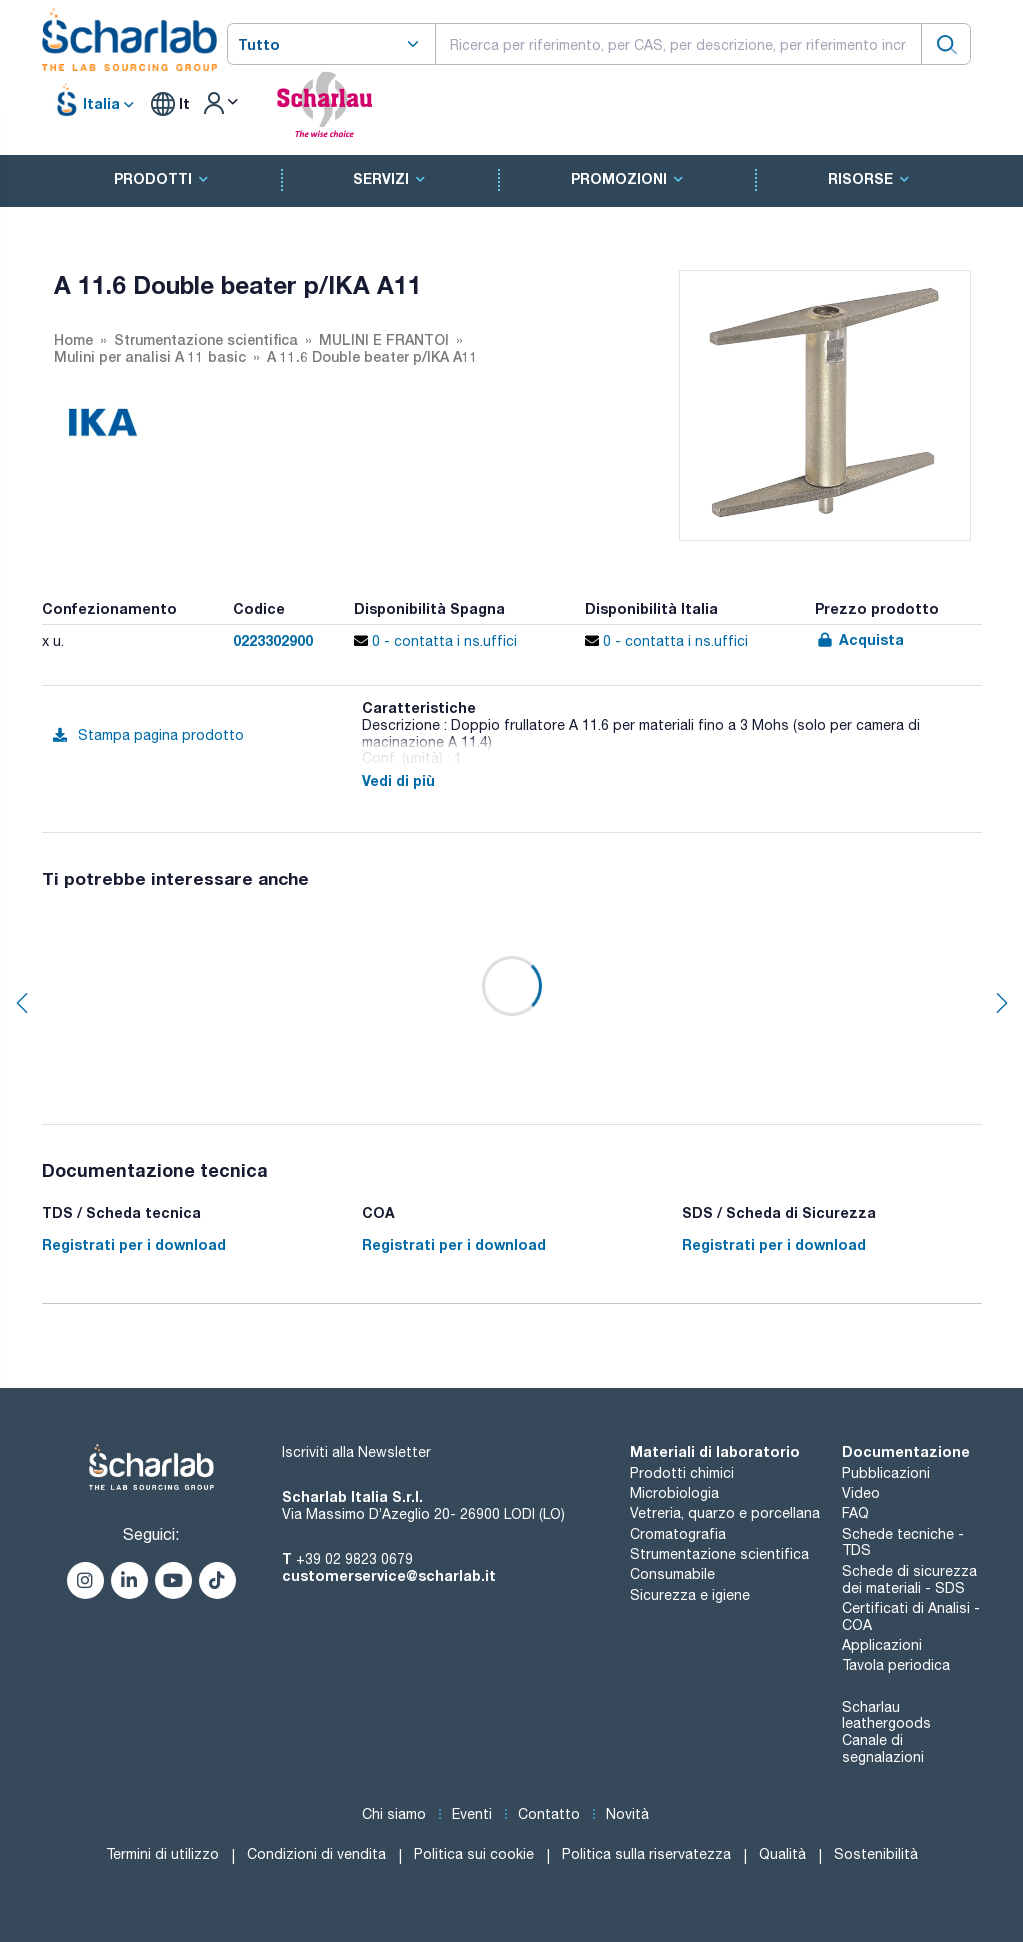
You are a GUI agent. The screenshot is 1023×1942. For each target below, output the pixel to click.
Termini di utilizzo (162, 1854)
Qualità (782, 1854)
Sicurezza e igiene (690, 1595)
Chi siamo (394, 1814)
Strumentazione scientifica (719, 1554)
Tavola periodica (896, 1665)
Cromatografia (678, 1534)
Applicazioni (882, 1645)
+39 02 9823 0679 (354, 1559)
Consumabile (672, 1574)
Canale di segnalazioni (883, 1748)
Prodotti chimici (682, 1473)
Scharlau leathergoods (886, 1715)
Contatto (549, 1814)
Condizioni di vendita (316, 1854)
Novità (627, 1814)
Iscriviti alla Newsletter (356, 1452)
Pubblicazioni (886, 1473)
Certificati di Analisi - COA (911, 1616)
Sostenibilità (876, 1854)
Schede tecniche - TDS (903, 1542)
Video (861, 1493)
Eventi (472, 1814)
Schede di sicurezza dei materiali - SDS (909, 1579)
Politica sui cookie (474, 1854)
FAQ (855, 1513)
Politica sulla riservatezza (646, 1854)
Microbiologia (674, 1493)
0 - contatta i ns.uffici (435, 641)
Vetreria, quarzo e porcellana (725, 1513)
